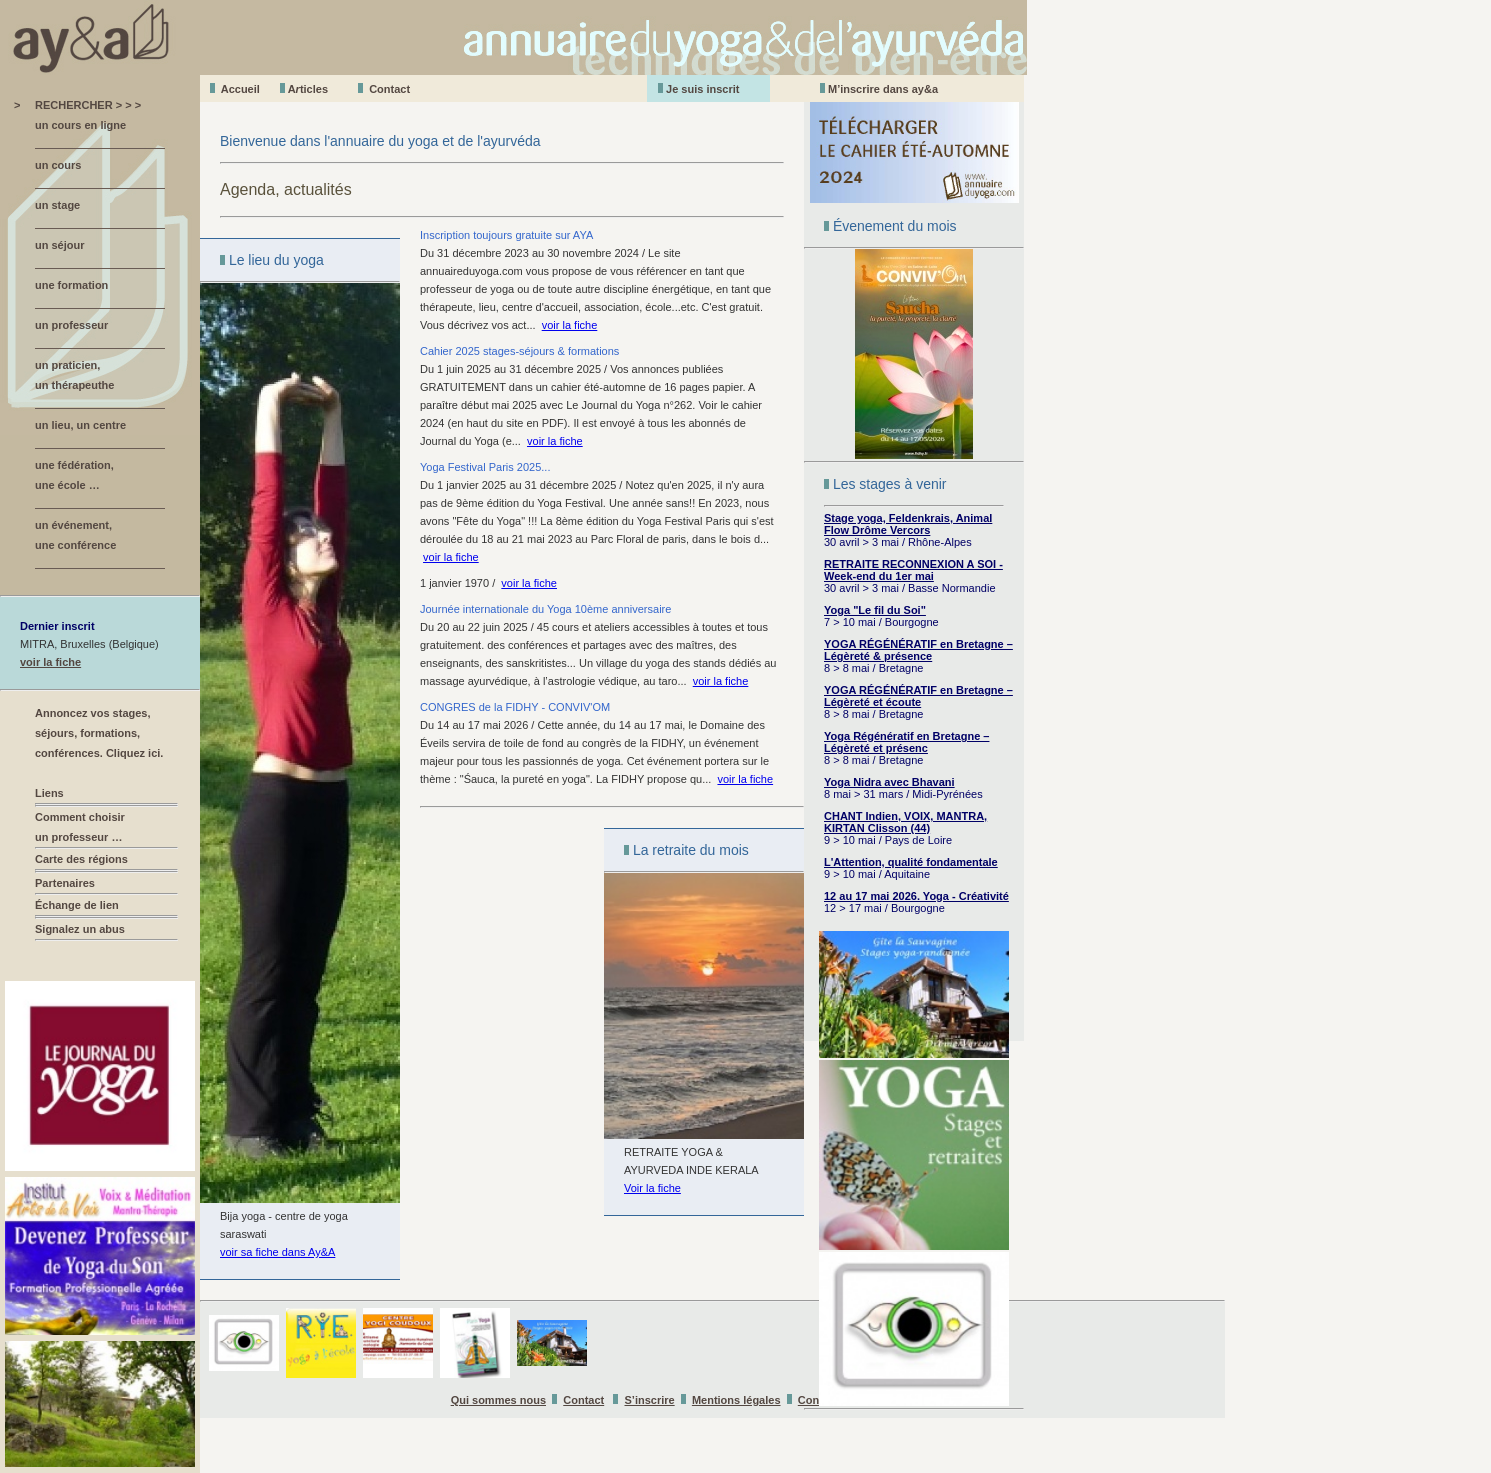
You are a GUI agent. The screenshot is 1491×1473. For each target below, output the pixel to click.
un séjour (60, 245)
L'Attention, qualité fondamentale (911, 862)
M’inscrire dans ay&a (883, 89)
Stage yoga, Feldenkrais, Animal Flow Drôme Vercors (908, 524)
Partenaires (65, 883)
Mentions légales (736, 1400)
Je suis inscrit (702, 89)
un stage (57, 205)
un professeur (71, 325)
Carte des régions (81, 859)
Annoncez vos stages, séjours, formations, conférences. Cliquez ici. (99, 733)
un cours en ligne (80, 125)
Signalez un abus (80, 929)
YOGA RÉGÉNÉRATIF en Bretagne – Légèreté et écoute (918, 696)
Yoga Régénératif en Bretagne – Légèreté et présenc (906, 742)
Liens (49, 793)
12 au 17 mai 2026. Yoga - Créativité (916, 896)
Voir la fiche (652, 1188)
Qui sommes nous (498, 1400)
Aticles (308, 89)
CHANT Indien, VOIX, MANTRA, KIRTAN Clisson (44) (905, 822)
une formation (71, 285)
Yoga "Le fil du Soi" (875, 610)
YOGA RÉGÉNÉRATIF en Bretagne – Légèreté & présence (918, 650)
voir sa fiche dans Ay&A (277, 1252)
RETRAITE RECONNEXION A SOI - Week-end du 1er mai (913, 570)
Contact (389, 89)
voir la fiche (50, 662)
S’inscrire (650, 1400)
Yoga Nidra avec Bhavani (889, 782)
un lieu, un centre (80, 425)
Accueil (240, 89)
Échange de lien (77, 905)
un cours (58, 165)
